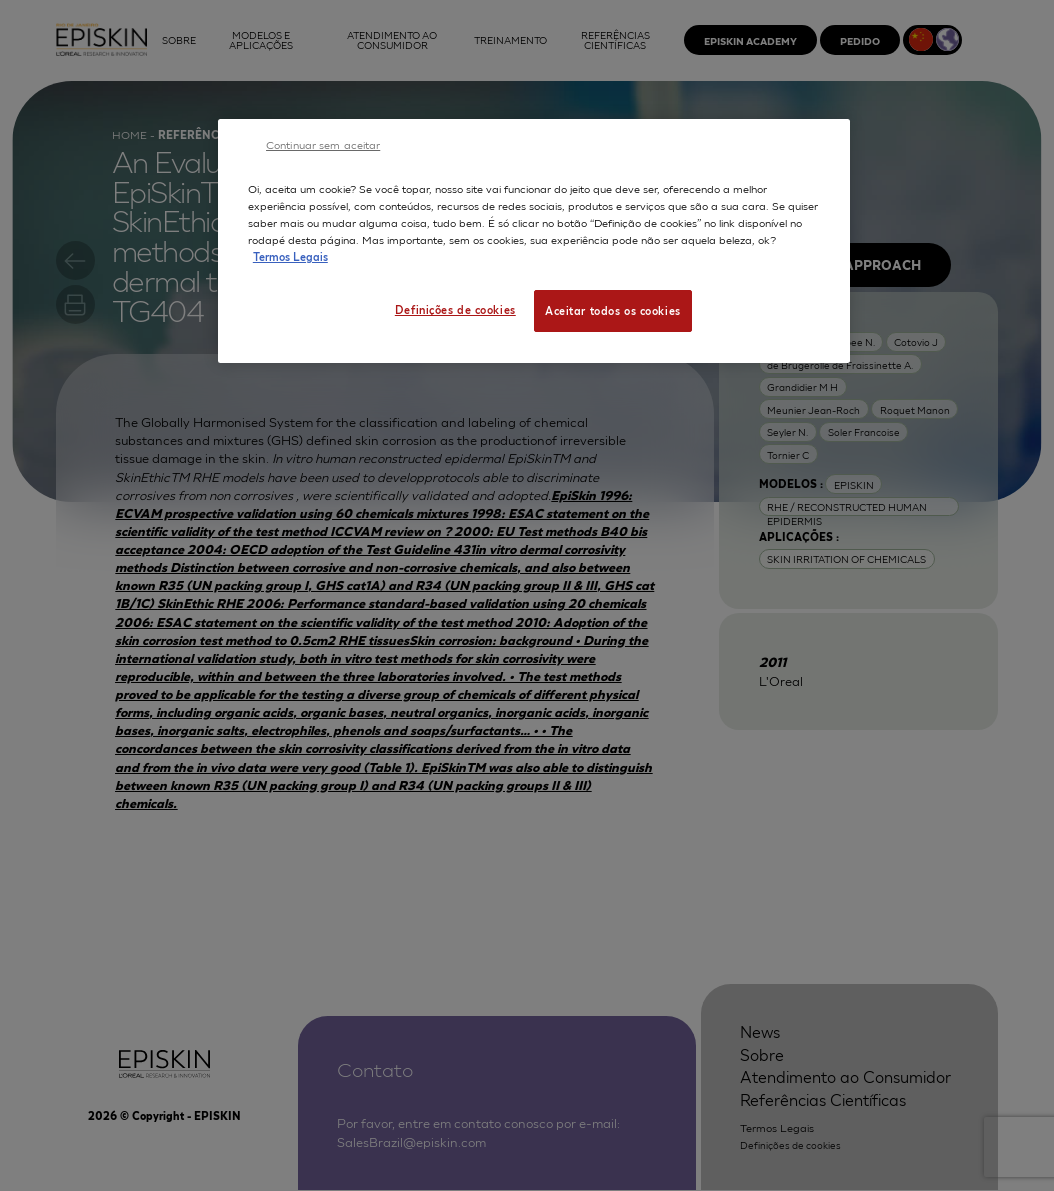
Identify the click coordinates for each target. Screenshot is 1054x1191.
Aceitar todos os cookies (613, 310)
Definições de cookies (455, 309)
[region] (534, 241)
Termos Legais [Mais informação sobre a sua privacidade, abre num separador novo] (290, 256)
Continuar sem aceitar (323, 144)
